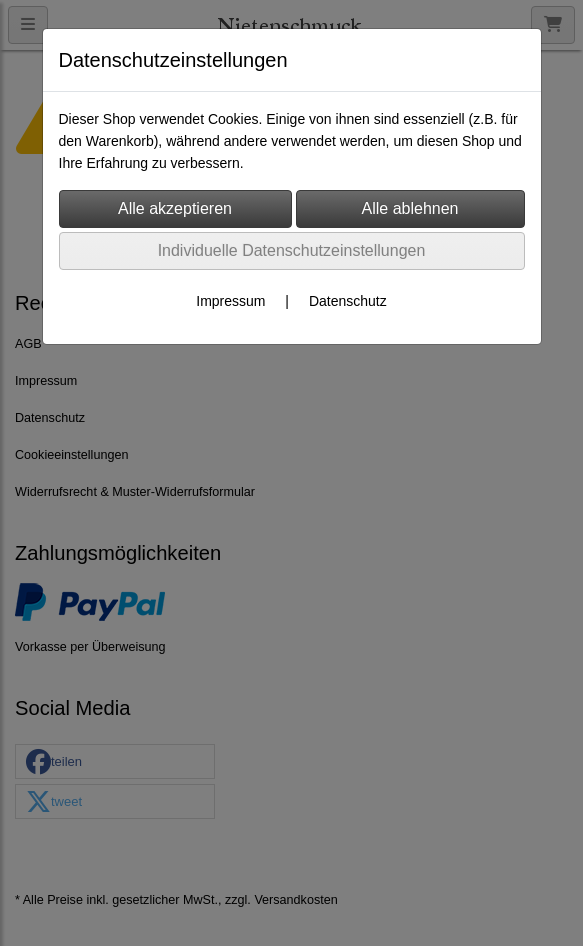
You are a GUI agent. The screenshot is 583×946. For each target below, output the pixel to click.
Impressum (230, 301)
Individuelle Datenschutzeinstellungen (292, 250)
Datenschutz (348, 301)
